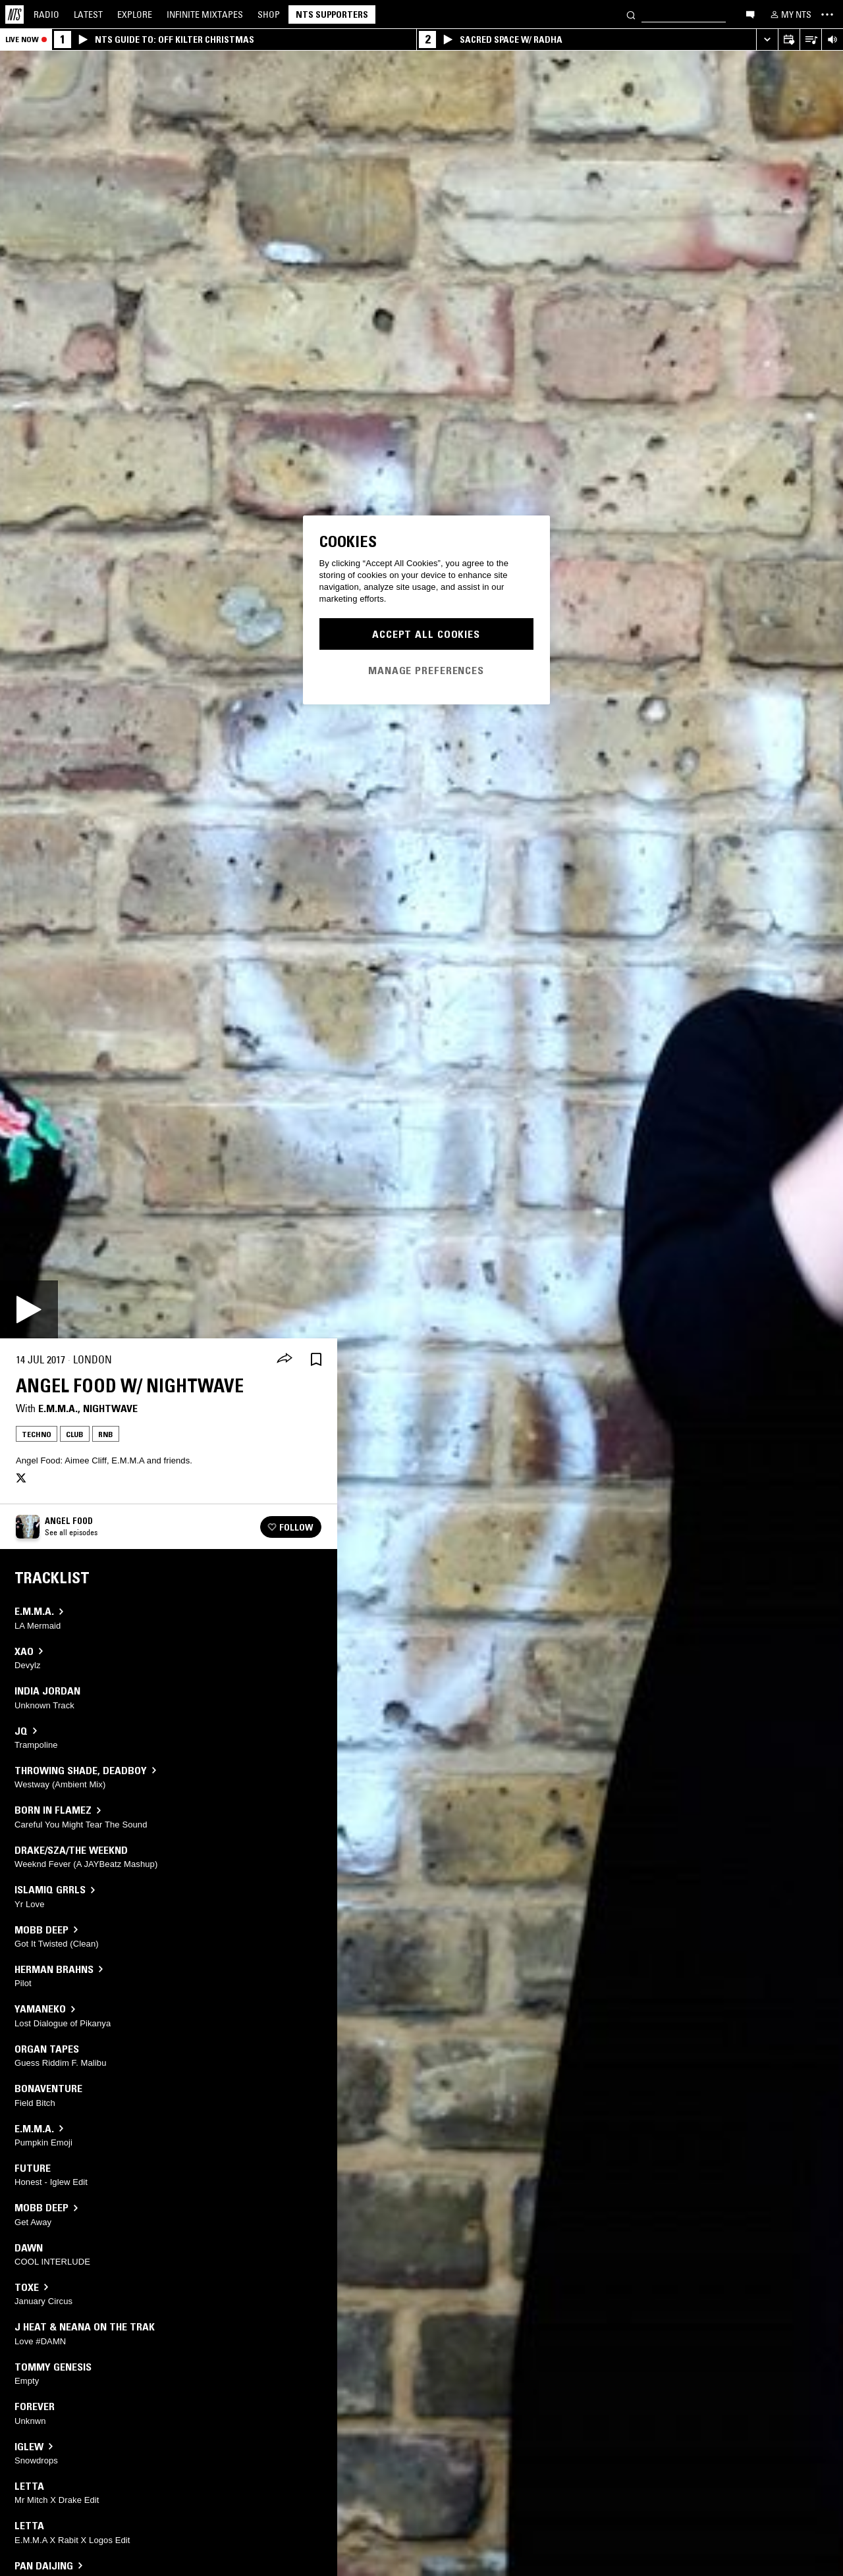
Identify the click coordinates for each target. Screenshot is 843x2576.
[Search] (630, 14)
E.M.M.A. (58, 1408)
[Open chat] (750, 13)
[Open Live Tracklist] (810, 40)
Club (75, 1434)
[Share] (284, 1359)
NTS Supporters (332, 14)
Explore (134, 14)
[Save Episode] (316, 1360)
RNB (105, 1434)
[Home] (14, 14)
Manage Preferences (426, 670)
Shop (269, 14)
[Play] (29, 1309)
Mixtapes (205, 14)
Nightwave (110, 1408)
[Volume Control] (832, 40)
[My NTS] (789, 14)
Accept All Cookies (426, 634)
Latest (88, 14)
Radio (46, 14)
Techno (36, 1434)
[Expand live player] (767, 40)
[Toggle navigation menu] (827, 14)
